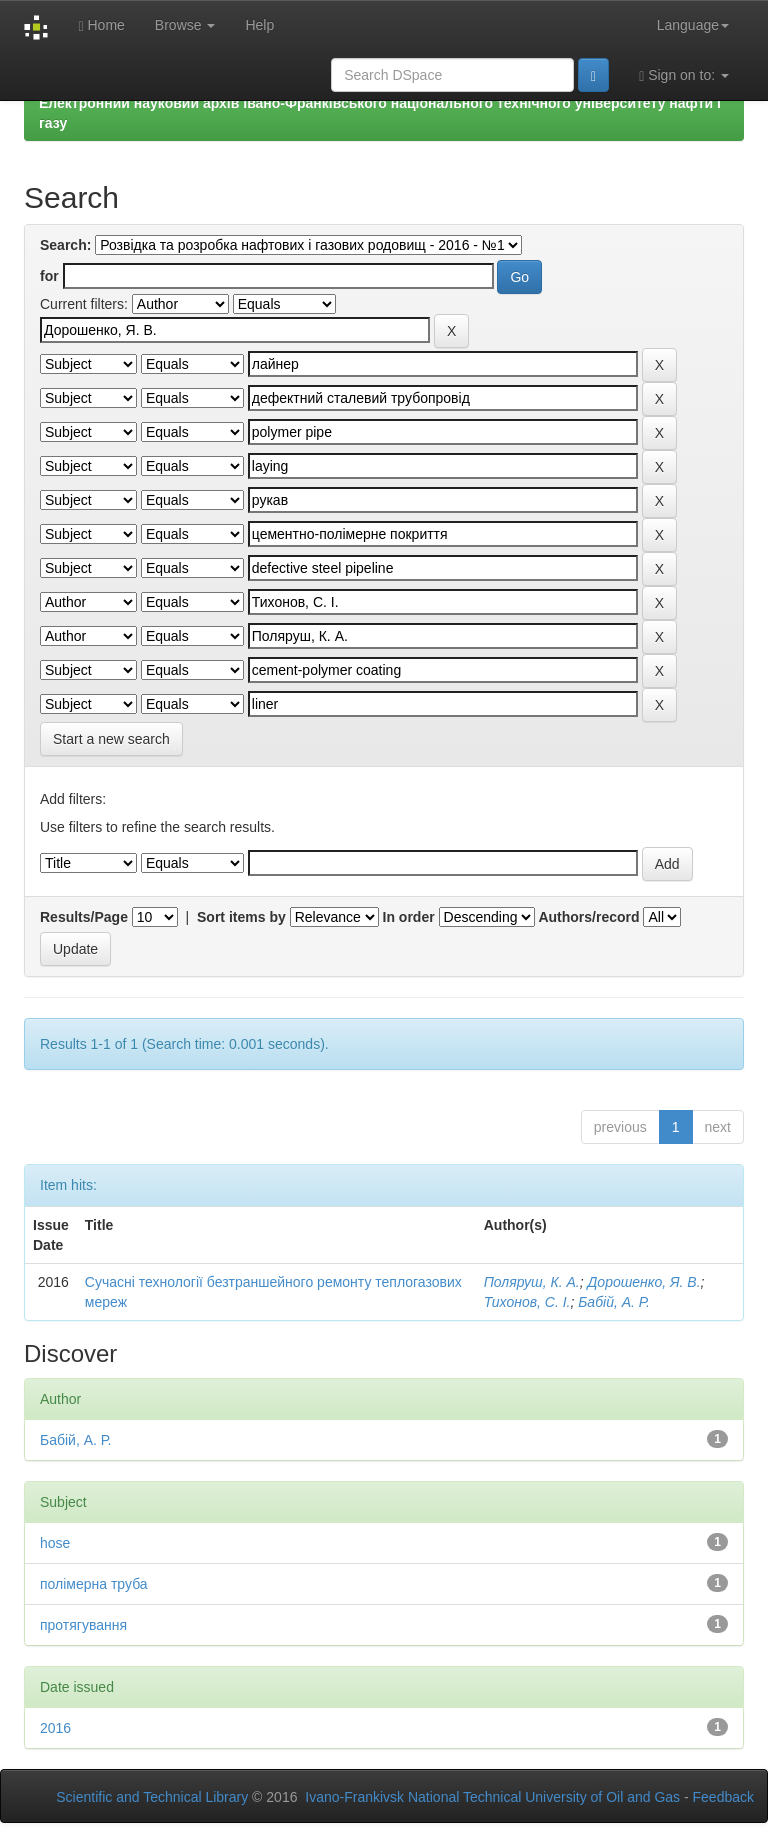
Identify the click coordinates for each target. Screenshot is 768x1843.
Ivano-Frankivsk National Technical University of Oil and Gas (492, 1797)
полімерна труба (94, 1584)
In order (409, 917)
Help (259, 25)
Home (101, 25)
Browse (185, 25)
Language (693, 25)
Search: (65, 245)
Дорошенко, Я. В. (643, 1282)
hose (55, 1543)
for (49, 276)
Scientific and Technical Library (152, 1797)
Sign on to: (684, 75)
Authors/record (588, 917)
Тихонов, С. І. (527, 1302)
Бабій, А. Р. (614, 1302)
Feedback (723, 1797)
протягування (83, 1625)
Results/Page (84, 917)
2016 (55, 1728)
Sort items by (241, 917)
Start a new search (111, 739)
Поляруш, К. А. (532, 1282)
